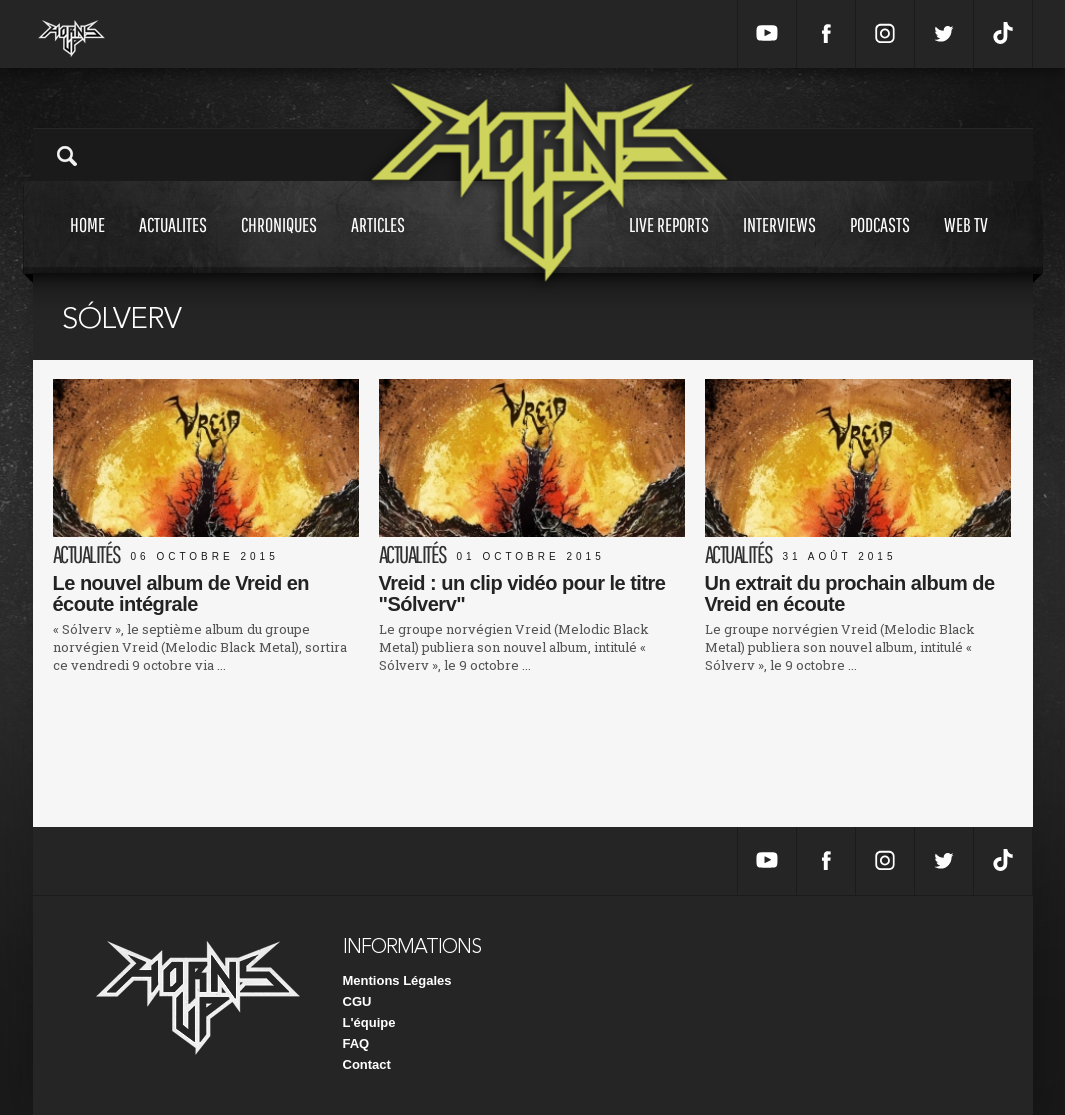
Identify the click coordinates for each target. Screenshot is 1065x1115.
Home (87, 243)
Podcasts (880, 243)
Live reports (669, 243)
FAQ (356, 1043)
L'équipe (369, 1022)
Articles (378, 243)
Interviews (779, 243)
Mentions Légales (397, 980)
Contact (367, 1064)
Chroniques (279, 243)
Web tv (966, 243)
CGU (357, 1001)
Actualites (173, 243)
